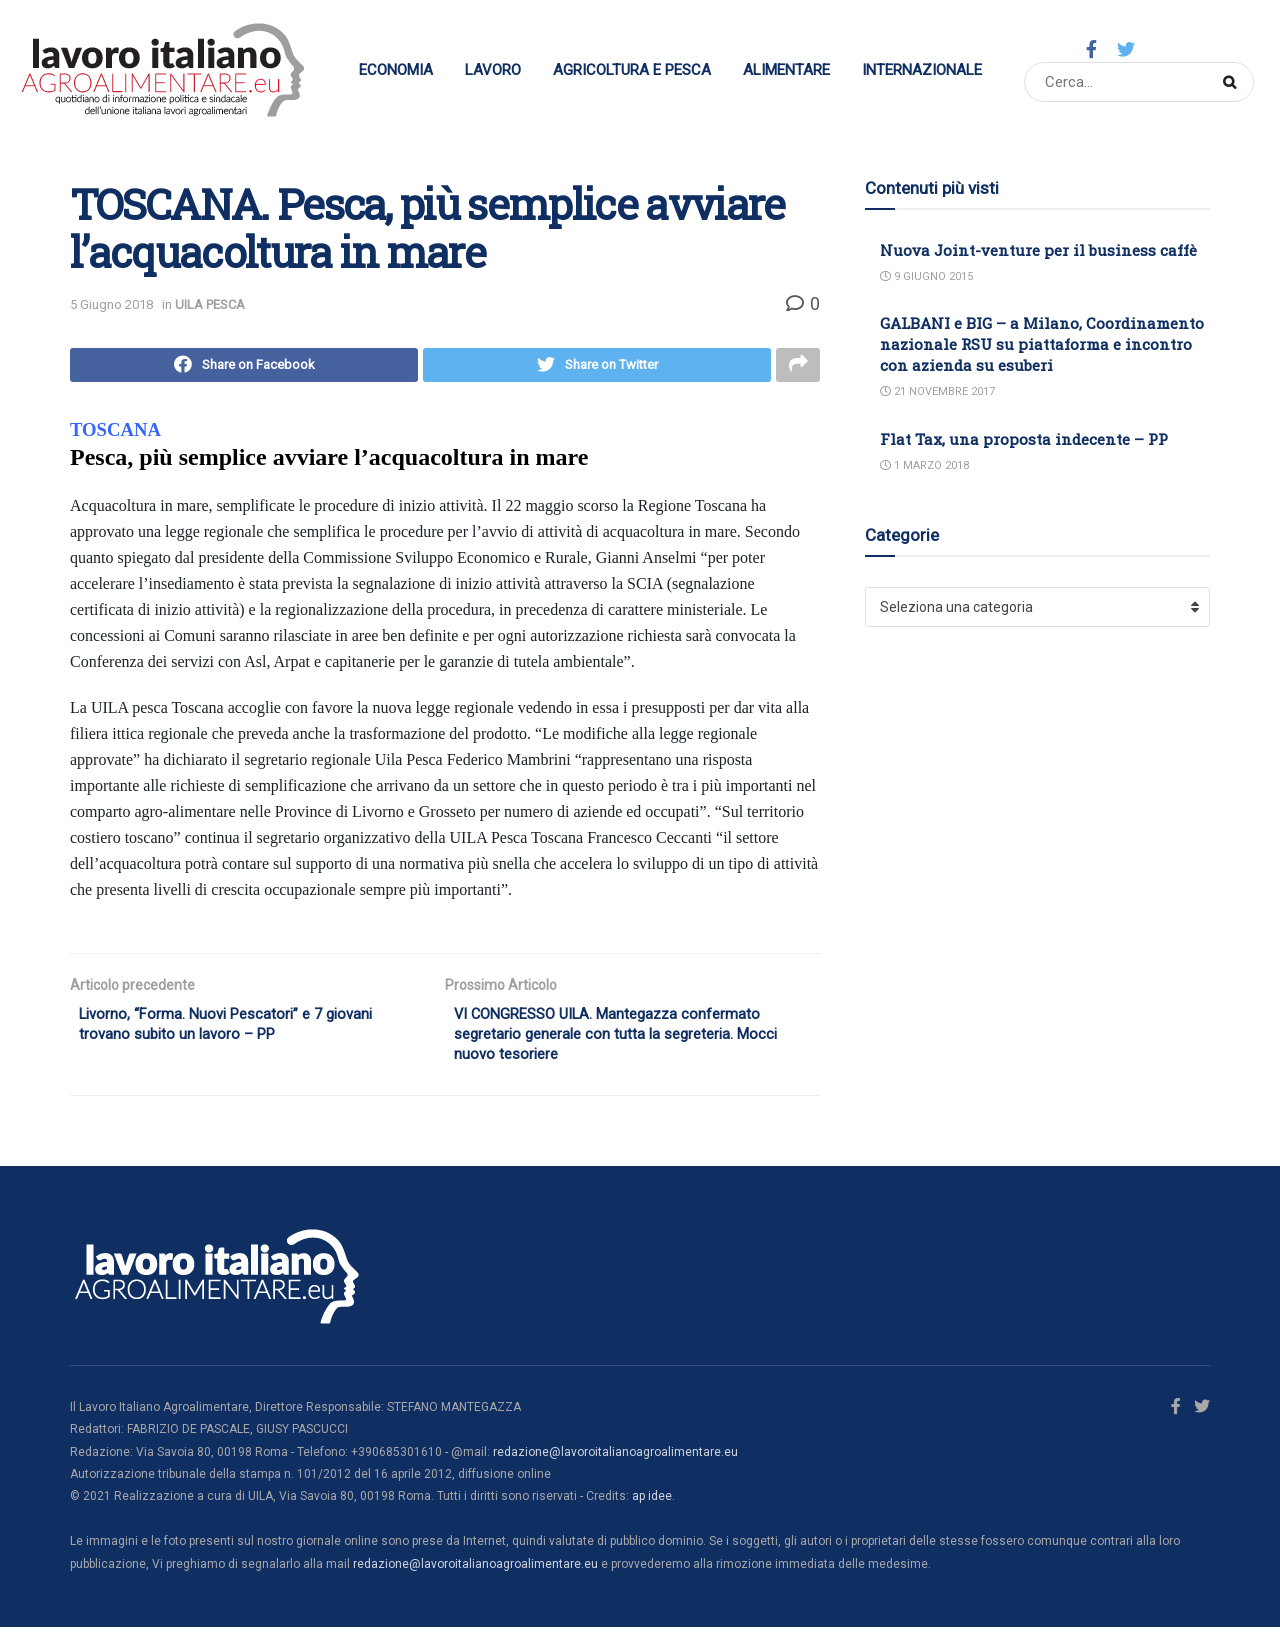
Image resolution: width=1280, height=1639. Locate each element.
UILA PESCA (210, 304)
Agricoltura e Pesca (632, 70)
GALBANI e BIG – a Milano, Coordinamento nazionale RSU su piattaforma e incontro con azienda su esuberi (1042, 344)
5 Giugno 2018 (111, 304)
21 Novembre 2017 (937, 391)
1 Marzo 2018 (924, 465)
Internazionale (922, 70)
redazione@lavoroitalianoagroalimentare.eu (615, 1464)
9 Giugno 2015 (926, 276)
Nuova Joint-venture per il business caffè (1038, 250)
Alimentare (786, 70)
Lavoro (493, 70)
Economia (396, 70)
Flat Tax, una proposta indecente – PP (1024, 439)
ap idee (652, 1509)
